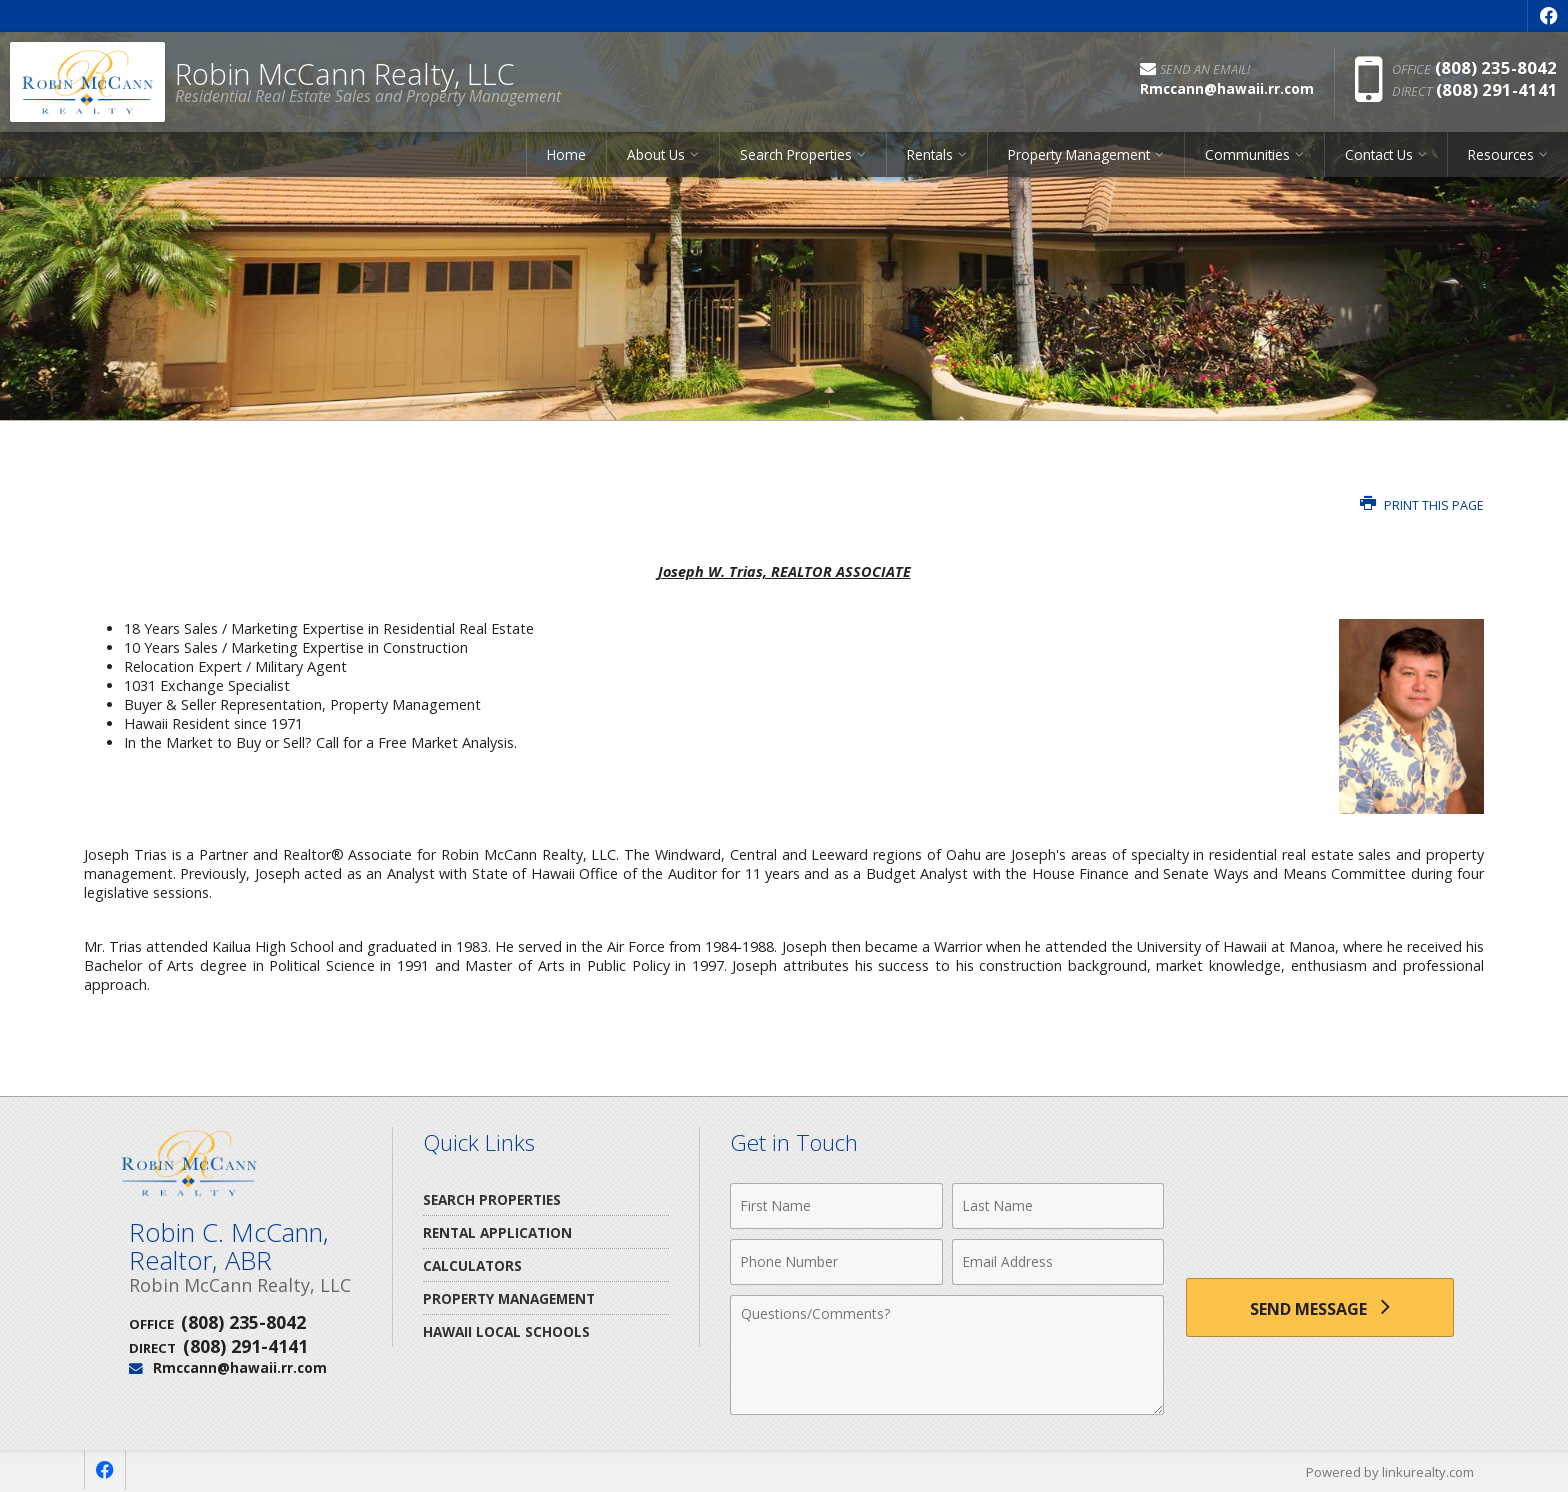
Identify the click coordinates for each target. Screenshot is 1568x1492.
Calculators (472, 1265)
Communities (1247, 154)
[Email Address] (1058, 1262)
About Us (656, 154)
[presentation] (1320, 1217)
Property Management (1079, 154)
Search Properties (796, 154)
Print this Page (1422, 505)
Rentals (930, 154)
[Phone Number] (836, 1262)
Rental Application (497, 1232)
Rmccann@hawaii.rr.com (240, 1367)
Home (566, 154)
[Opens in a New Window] (1548, 16)
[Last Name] (1058, 1206)
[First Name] (836, 1206)
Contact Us (1379, 154)
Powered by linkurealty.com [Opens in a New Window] (1390, 1472)
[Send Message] (1320, 1308)
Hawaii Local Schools (506, 1331)
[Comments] (947, 1355)
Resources (1501, 154)
